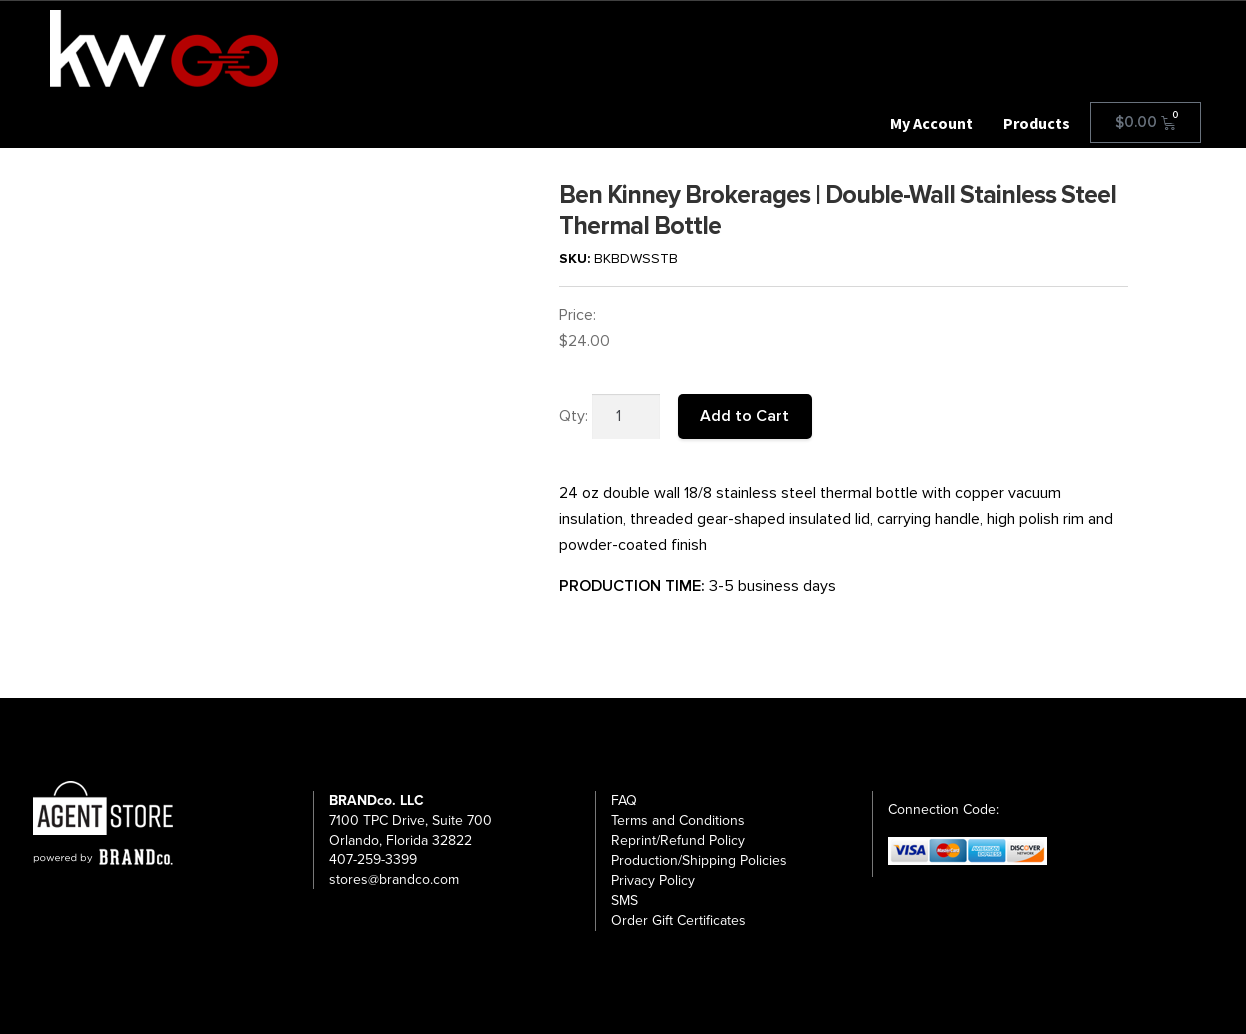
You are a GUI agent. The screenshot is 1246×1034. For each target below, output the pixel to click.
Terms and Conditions (678, 820)
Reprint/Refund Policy (678, 840)
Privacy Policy (653, 880)
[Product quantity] (626, 417)
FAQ (624, 800)
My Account (931, 123)
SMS (624, 900)
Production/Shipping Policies (699, 860)
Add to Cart (744, 416)
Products (1036, 123)
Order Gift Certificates (678, 920)
